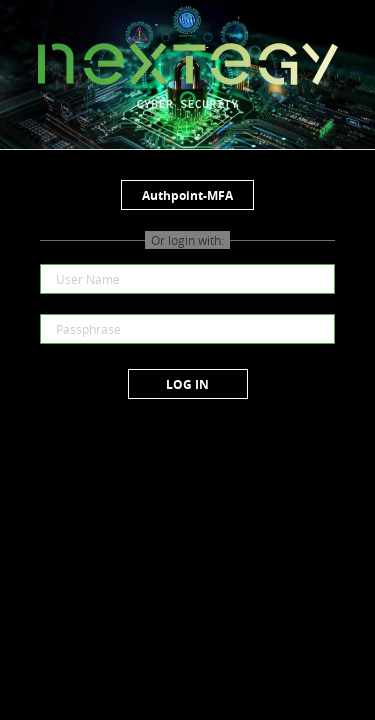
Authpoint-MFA (187, 195)
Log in (187, 384)
